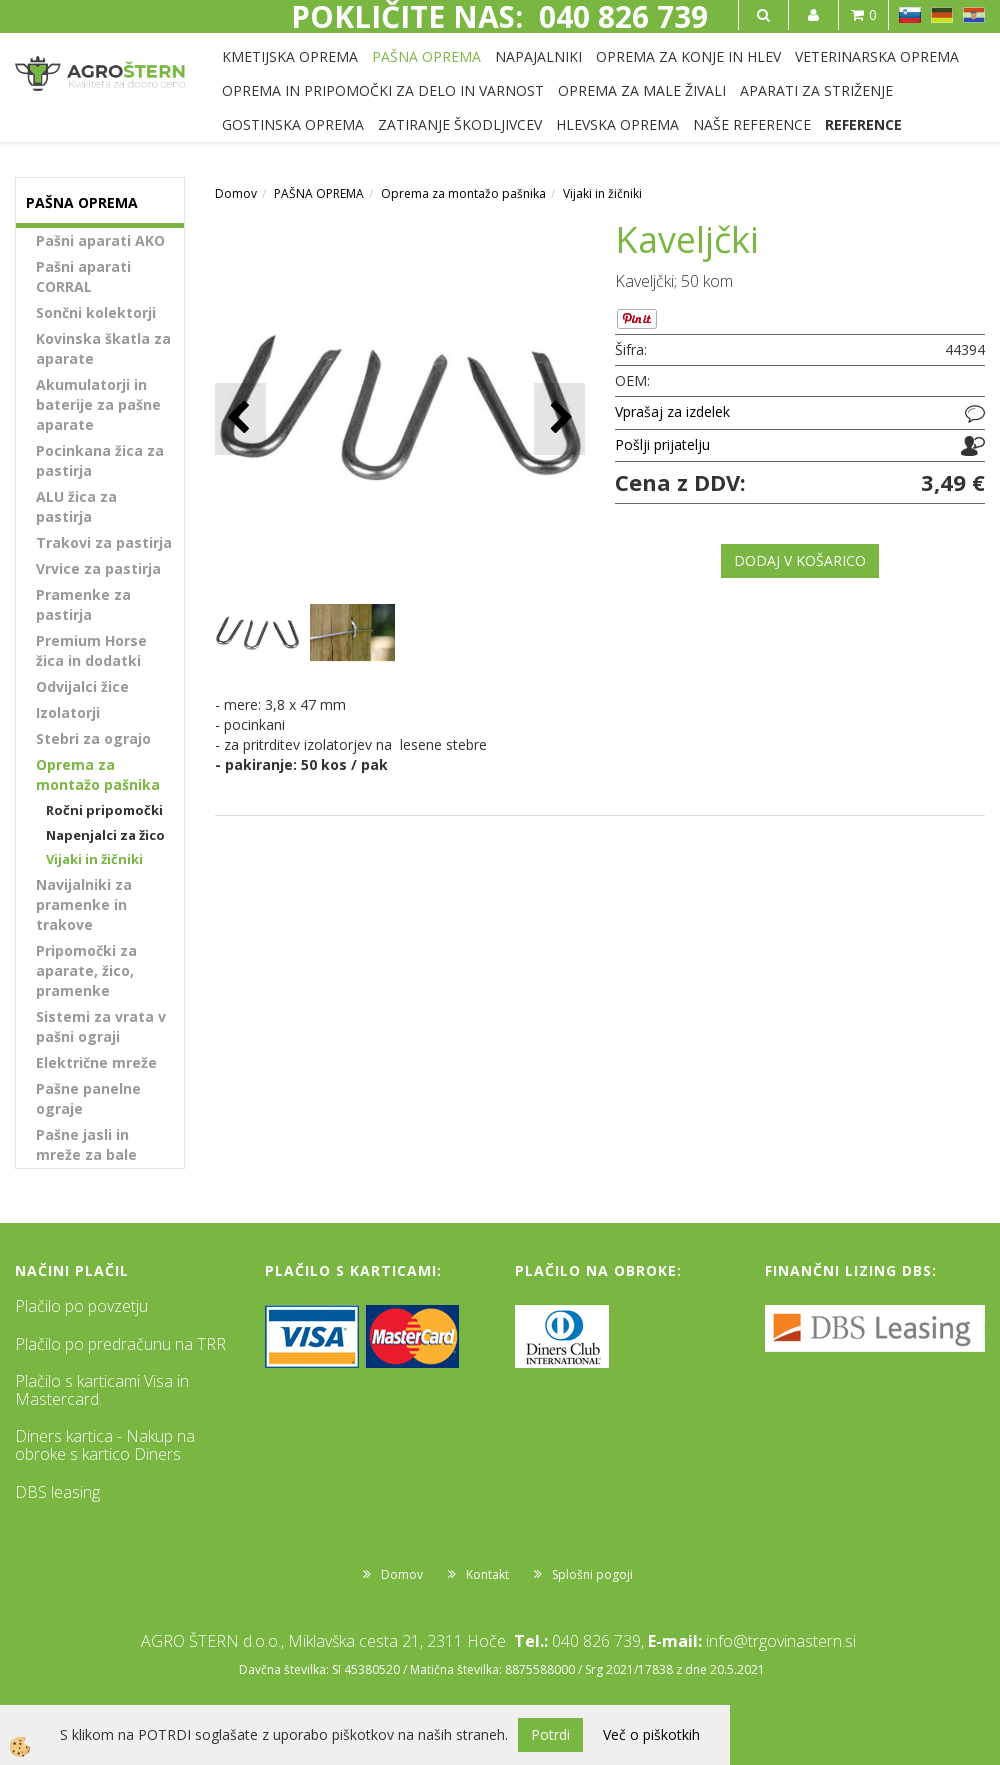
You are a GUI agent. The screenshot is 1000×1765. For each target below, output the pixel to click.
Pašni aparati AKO (100, 240)
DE (942, 15)
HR (974, 15)
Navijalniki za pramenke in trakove (84, 904)
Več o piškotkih (651, 1734)
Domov (236, 193)
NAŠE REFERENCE (752, 124)
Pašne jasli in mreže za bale (86, 1144)
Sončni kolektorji (96, 312)
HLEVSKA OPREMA (617, 124)
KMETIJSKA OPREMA (290, 56)
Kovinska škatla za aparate (103, 348)
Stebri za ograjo (93, 738)
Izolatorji (68, 712)
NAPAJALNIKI (538, 56)
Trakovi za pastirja (104, 542)
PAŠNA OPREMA (426, 56)
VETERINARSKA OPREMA (877, 56)
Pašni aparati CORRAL (83, 276)
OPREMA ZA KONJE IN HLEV (688, 56)
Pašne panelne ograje (88, 1098)
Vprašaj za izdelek (672, 411)
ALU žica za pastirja (76, 506)
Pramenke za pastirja (83, 604)
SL (910, 15)
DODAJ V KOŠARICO (800, 560)
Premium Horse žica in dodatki (91, 650)
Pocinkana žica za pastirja (100, 460)
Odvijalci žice (82, 686)
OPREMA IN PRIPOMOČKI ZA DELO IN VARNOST (383, 90)
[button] (559, 418)
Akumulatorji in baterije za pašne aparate (98, 404)
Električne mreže (96, 1062)
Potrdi (550, 1734)
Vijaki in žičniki (94, 859)
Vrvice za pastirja (98, 568)
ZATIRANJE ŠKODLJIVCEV (460, 124)
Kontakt (487, 1574)
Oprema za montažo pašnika (98, 774)
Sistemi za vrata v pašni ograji (101, 1026)
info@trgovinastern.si (781, 1641)
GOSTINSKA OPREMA (293, 124)
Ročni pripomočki (104, 810)
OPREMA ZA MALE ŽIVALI (642, 90)
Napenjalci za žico (105, 835)
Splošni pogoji (592, 1574)
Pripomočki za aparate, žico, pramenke (86, 970)
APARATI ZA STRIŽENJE (816, 90)
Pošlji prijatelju (662, 444)
